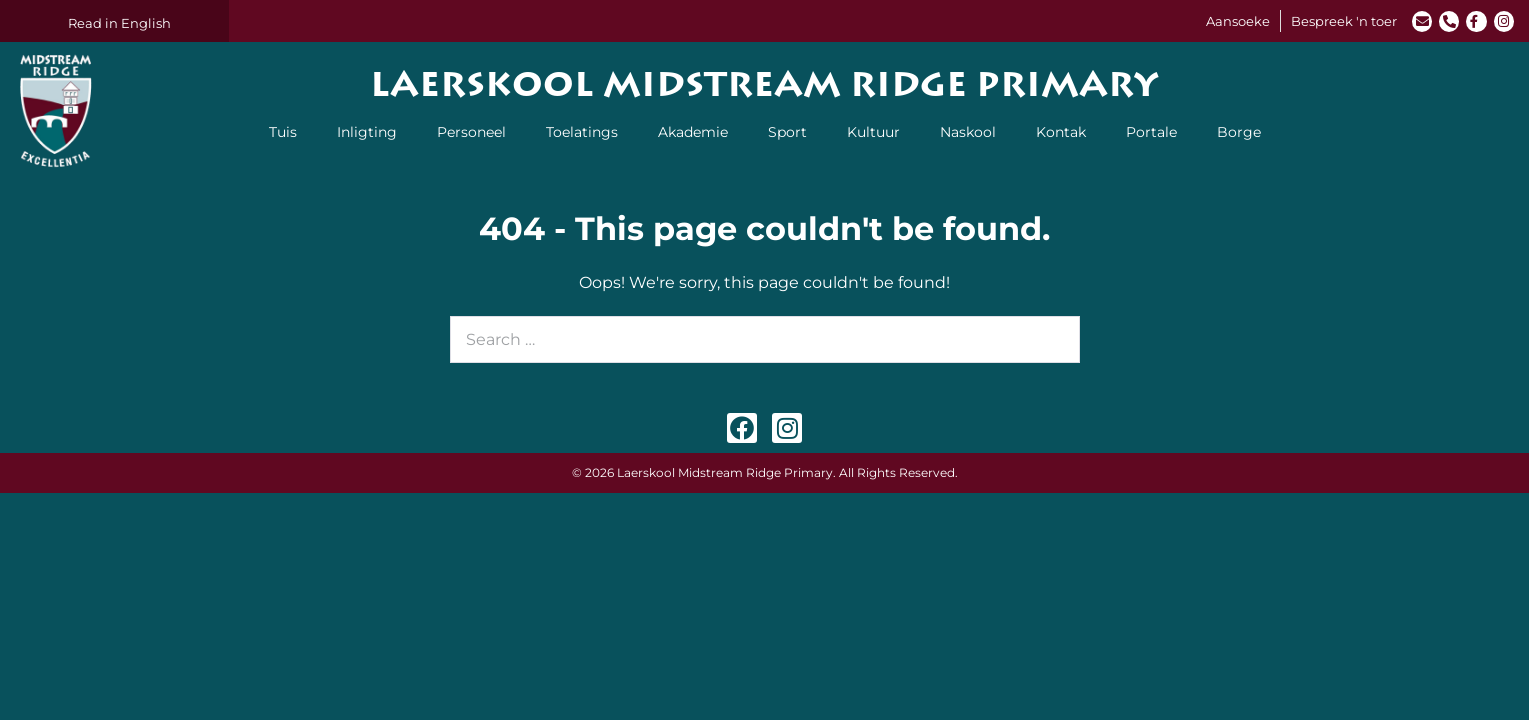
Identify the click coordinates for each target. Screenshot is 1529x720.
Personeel (471, 132)
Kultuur (873, 132)
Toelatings (582, 132)
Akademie (693, 132)
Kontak (1061, 132)
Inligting (367, 132)
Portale (1151, 132)
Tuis (283, 132)
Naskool (968, 132)
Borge (1239, 132)
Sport (787, 132)
